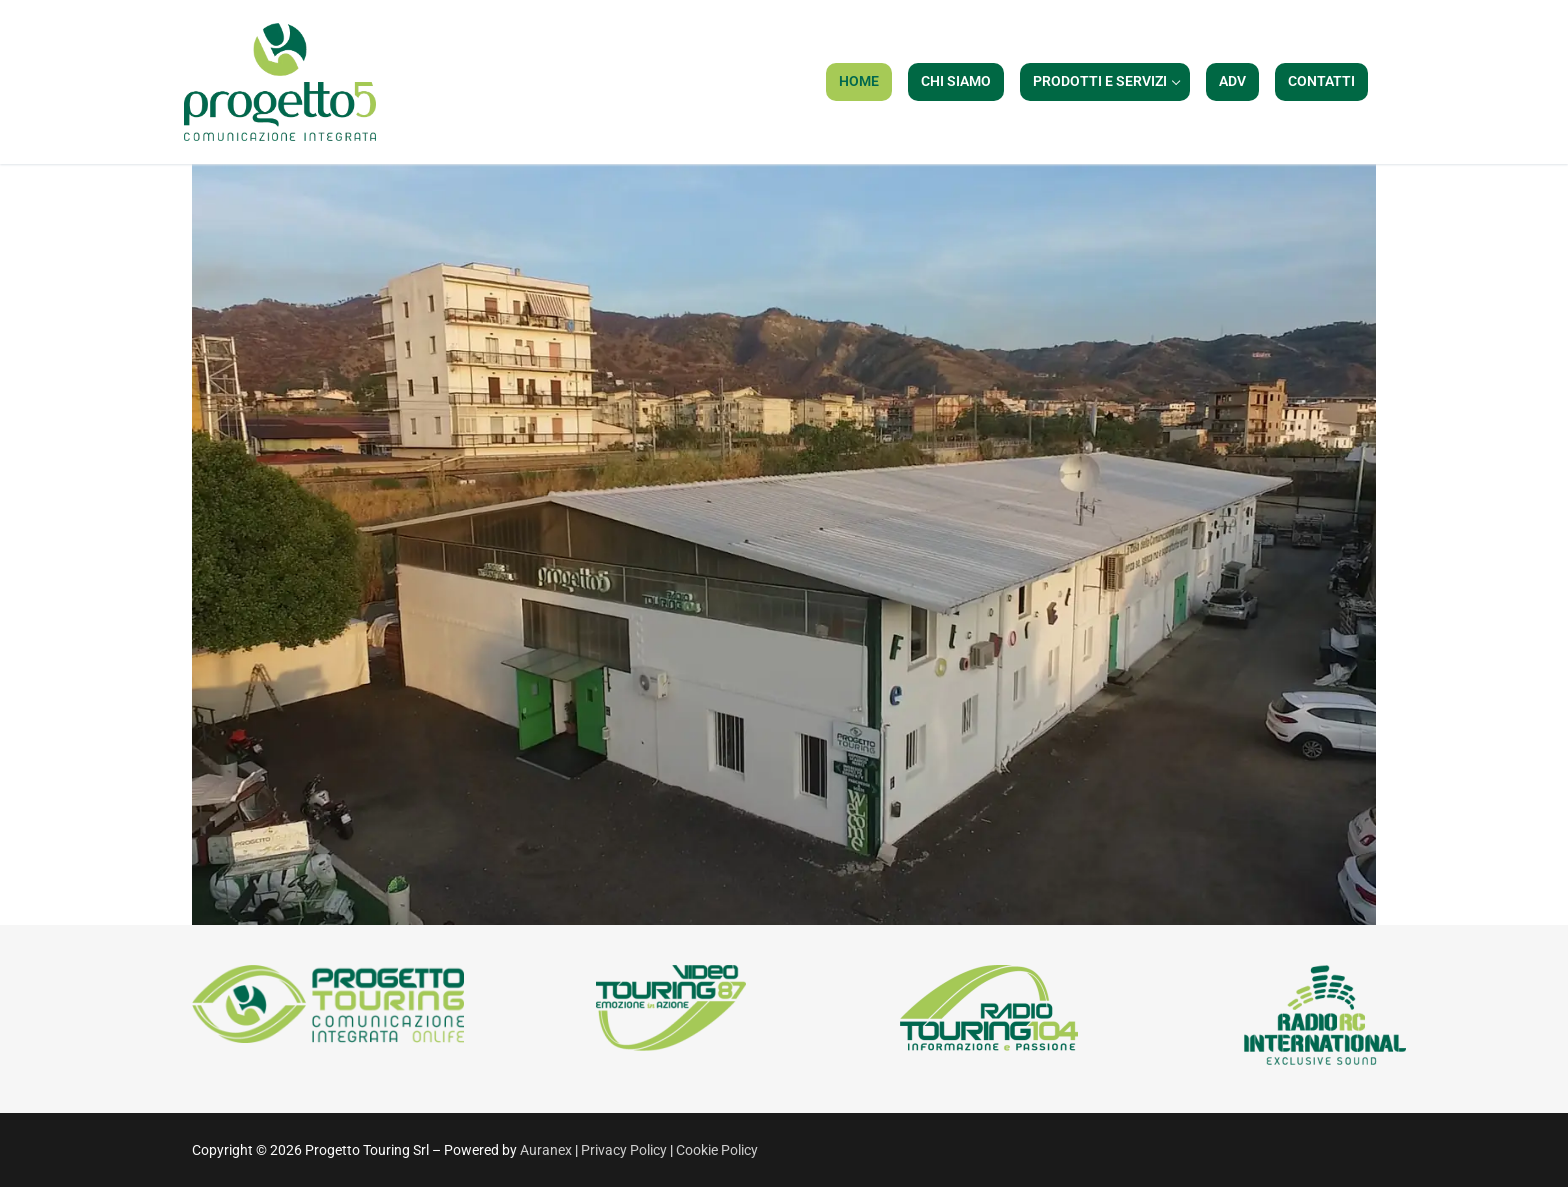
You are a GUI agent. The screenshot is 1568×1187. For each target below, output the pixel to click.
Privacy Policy (625, 1150)
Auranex (546, 1150)
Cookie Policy (717, 1150)
